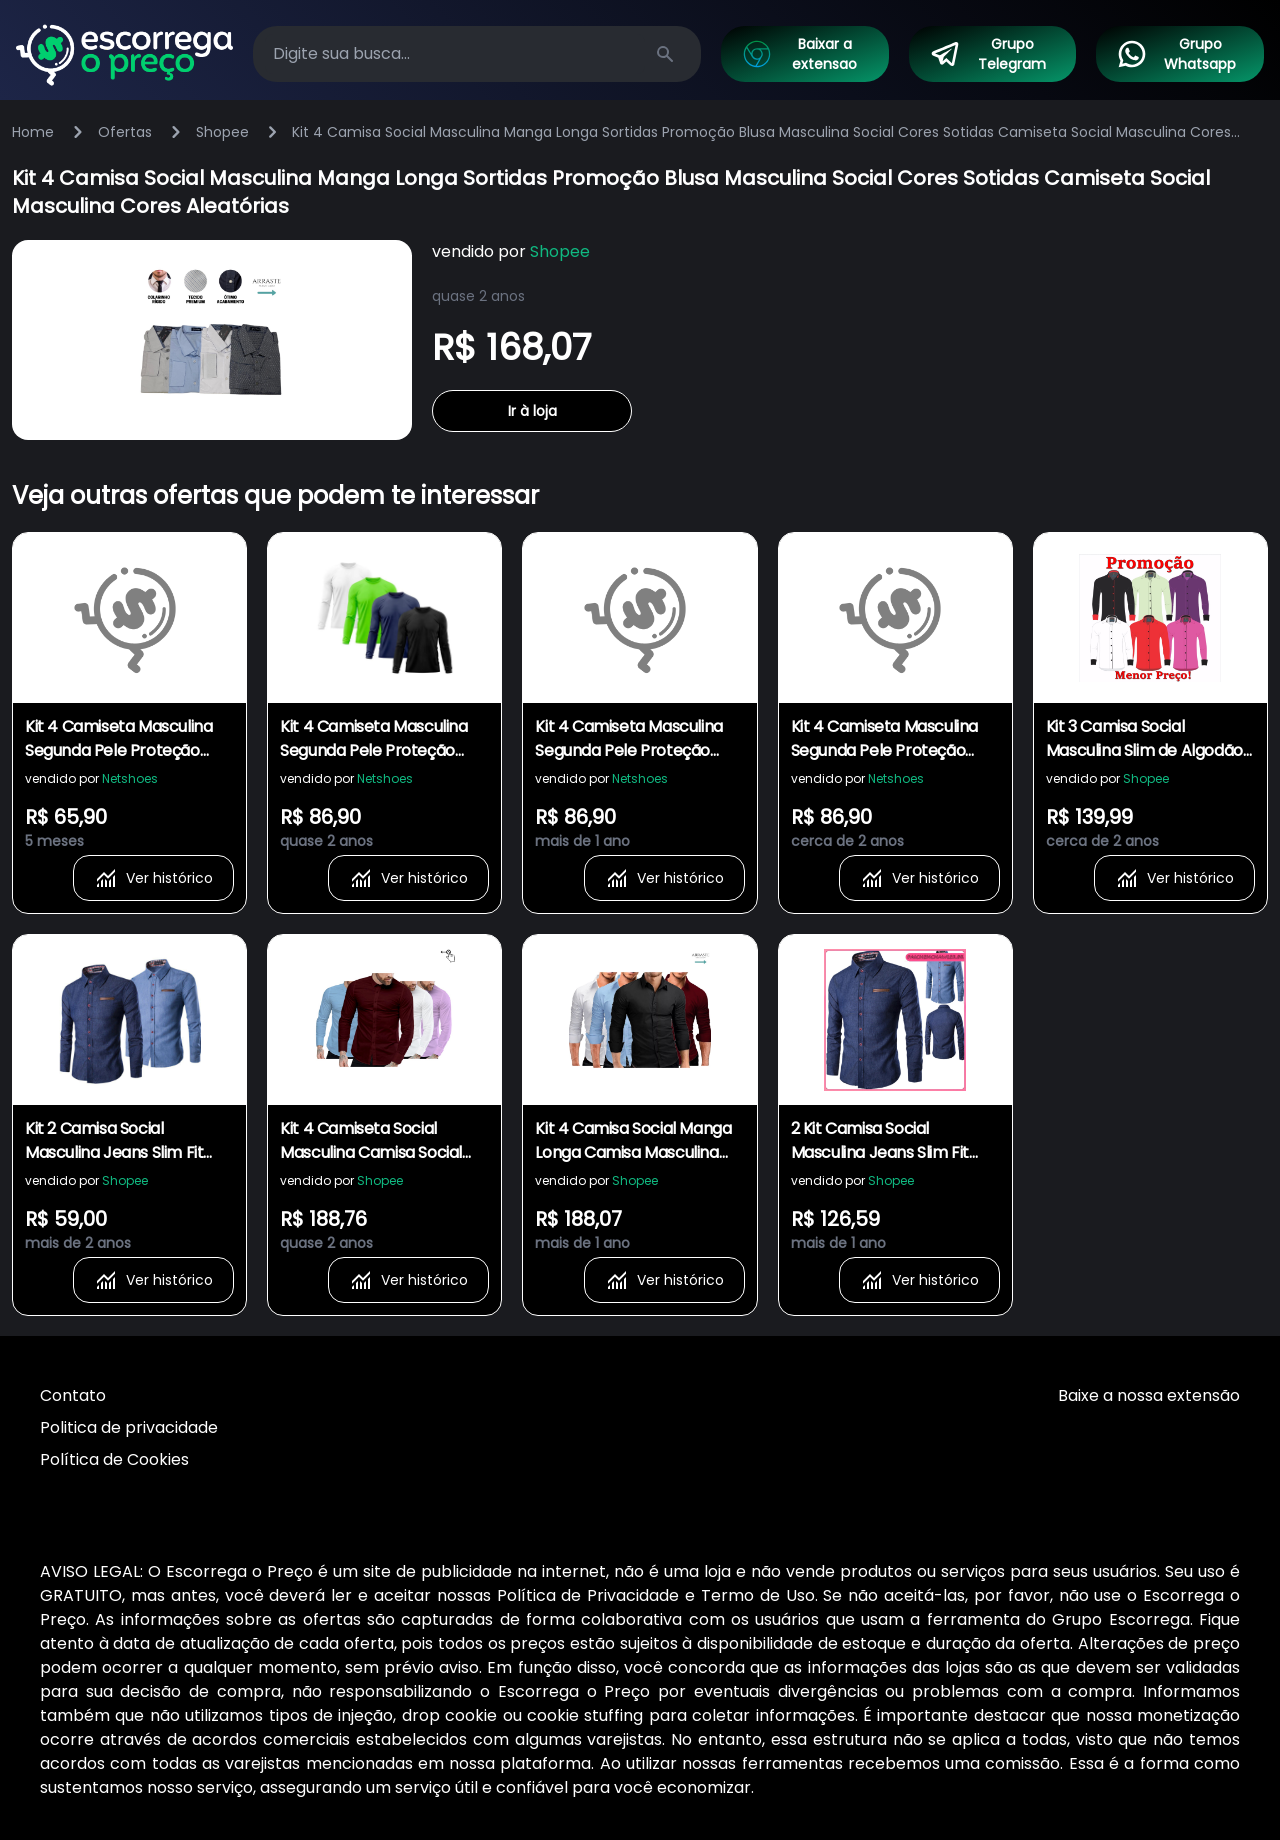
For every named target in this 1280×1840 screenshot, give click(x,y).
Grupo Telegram (988, 54)
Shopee (222, 132)
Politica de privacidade (129, 1427)
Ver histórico (153, 878)
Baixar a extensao (799, 54)
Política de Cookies (114, 1459)
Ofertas (125, 132)
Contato (73, 1395)
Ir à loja (532, 411)
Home (33, 132)
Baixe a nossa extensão (1149, 1395)
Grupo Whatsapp (1176, 54)
